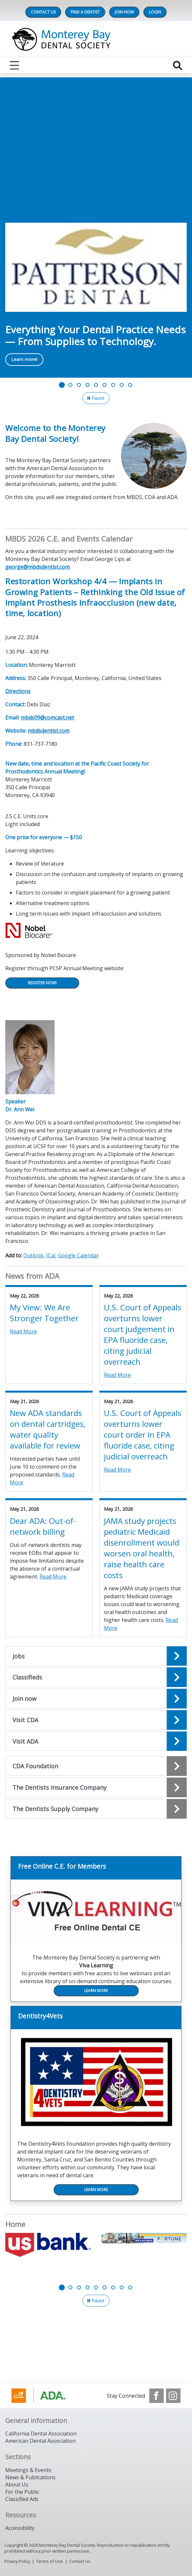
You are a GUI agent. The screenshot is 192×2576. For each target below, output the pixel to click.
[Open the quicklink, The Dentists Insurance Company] (96, 1787)
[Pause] (96, 398)
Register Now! (42, 983)
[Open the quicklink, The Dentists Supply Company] (96, 1809)
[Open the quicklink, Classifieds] (96, 1677)
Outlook (33, 1255)
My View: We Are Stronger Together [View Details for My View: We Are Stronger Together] (44, 1313)
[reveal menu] (14, 65)
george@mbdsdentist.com (37, 566)
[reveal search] (177, 65)
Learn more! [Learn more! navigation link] (24, 359)
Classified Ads (21, 2499)
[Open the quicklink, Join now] (96, 1698)
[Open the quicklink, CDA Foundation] (96, 1766)
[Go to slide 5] (96, 385)
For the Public (22, 2491)
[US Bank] (48, 2245)
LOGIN (155, 12)
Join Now (124, 12)
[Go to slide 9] (130, 385)
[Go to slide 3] (79, 385)
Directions (18, 691)
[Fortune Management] (144, 2238)
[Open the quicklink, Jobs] (96, 1656)
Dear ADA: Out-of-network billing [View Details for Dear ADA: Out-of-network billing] (43, 1526)
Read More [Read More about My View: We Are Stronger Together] (23, 1331)
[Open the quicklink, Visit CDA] (96, 1720)
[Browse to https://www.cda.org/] (45, 2395)
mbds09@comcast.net (47, 717)
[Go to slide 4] (87, 385)
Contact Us (43, 12)
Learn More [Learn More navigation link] (96, 1990)
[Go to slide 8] (122, 385)
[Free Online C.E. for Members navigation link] (96, 1868)
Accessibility (20, 2528)
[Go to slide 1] (62, 385)
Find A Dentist (85, 12)
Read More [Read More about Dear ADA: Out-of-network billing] (52, 1576)
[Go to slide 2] (70, 385)
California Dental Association (41, 2433)
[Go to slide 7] (113, 385)
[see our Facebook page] (156, 2395)
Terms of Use (49, 2561)
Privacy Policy (17, 2561)
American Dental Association (40, 2440)
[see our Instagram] (173, 2395)
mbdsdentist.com (48, 730)
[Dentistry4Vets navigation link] (96, 2017)
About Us (16, 2484)
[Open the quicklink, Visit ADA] (96, 1741)
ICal (50, 1255)
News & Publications (30, 2477)
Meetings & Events (28, 2470)
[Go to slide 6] (105, 385)
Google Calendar (78, 1255)
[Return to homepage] (96, 39)
